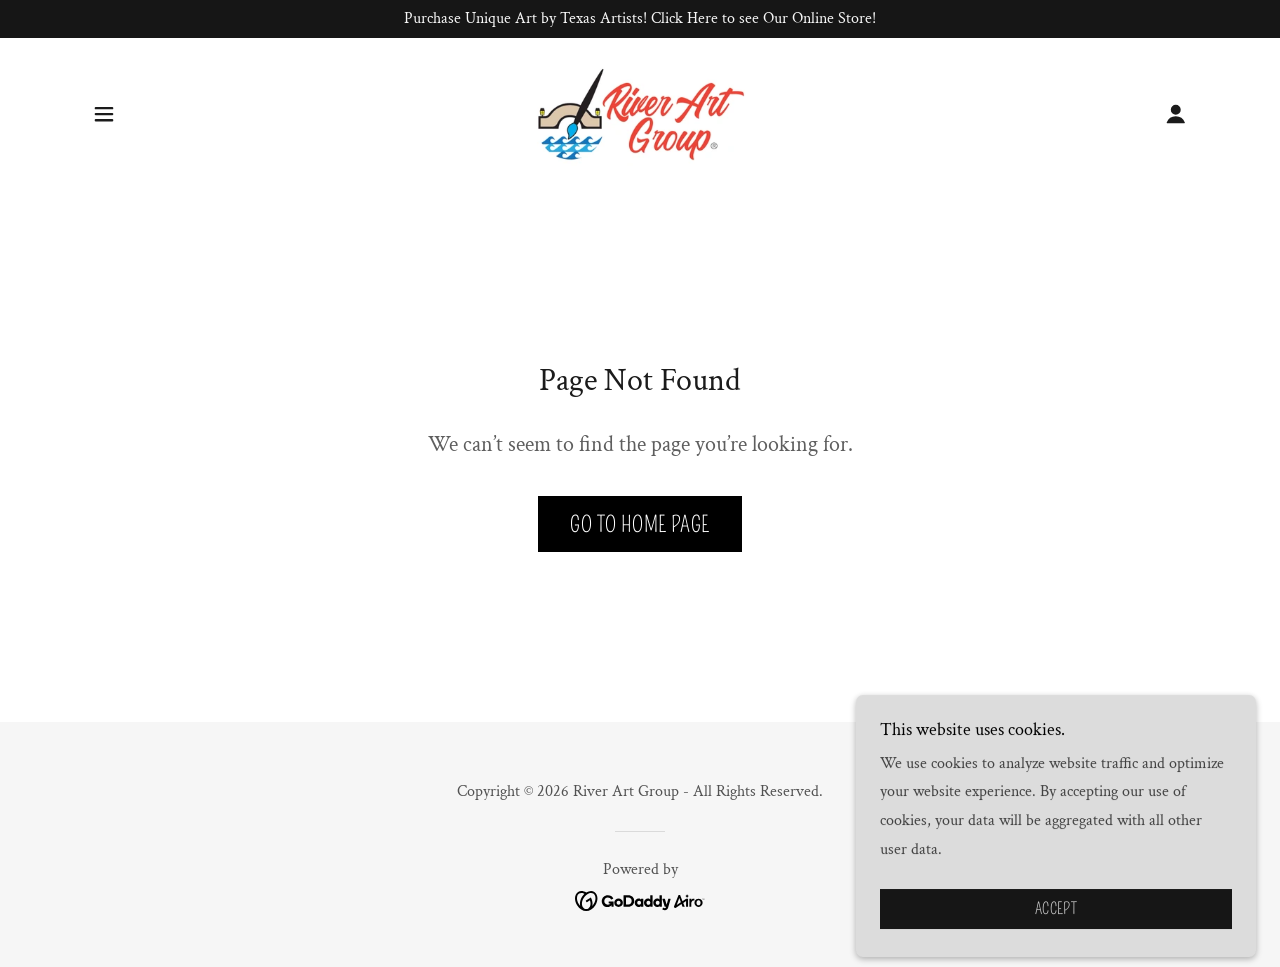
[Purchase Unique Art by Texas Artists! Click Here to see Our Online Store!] (640, 19)
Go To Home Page (640, 524)
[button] (104, 114)
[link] (640, 113)
